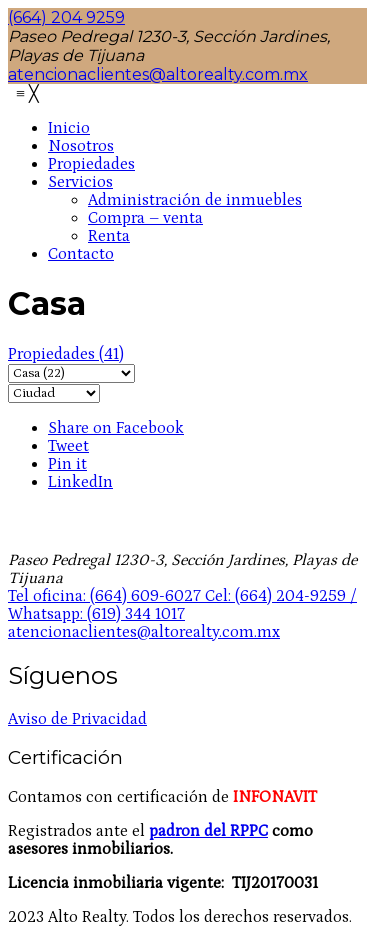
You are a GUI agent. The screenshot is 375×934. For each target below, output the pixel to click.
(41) (66, 354)
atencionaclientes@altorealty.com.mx (158, 74)
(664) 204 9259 (66, 17)
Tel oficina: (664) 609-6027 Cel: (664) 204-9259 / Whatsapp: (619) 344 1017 (182, 605)
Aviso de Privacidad (77, 719)
